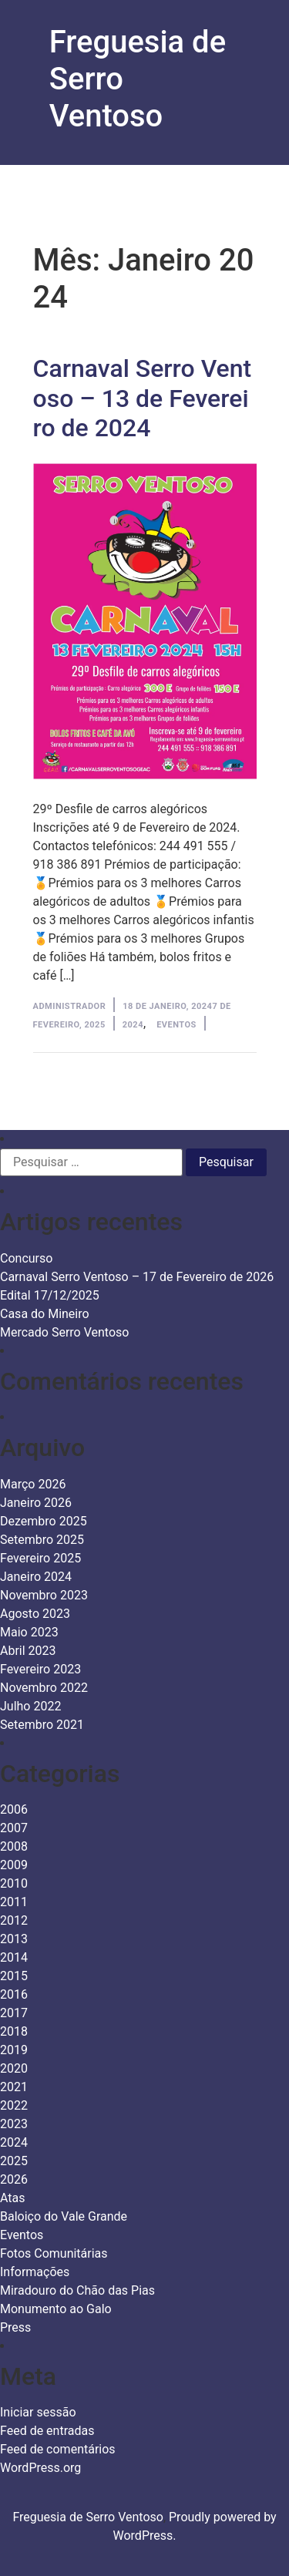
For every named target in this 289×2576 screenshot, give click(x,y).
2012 (14, 1920)
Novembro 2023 (44, 1595)
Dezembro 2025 (43, 1521)
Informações (34, 2272)
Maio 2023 (29, 1632)
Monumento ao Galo (56, 2309)
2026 (14, 2179)
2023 (14, 2124)
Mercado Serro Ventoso (64, 1332)
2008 (14, 1846)
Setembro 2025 (42, 1539)
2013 (14, 1939)
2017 (14, 2013)
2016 (14, 1994)
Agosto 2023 (35, 1613)
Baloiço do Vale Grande (63, 2216)
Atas (12, 2198)
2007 (14, 1828)
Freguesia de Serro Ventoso (87, 2517)
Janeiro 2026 (36, 1502)
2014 (14, 1957)
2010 (14, 1883)
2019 (14, 2050)
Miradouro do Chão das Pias (77, 2290)
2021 (14, 2087)
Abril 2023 (28, 1650)
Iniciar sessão (38, 2412)
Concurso (26, 1258)
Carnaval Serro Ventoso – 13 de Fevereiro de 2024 (142, 398)
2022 (14, 2105)
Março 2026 (33, 1484)
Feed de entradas (47, 2430)
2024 (133, 1025)
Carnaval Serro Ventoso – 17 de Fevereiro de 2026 (137, 1277)
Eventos (176, 1025)
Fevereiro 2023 (40, 1669)
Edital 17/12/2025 (49, 1295)
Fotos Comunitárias (54, 2253)
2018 (14, 2031)
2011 (14, 1902)
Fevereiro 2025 (40, 1558)
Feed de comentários (58, 2449)
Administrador (69, 1006)
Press (15, 2327)
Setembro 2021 (42, 1724)
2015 (14, 1976)
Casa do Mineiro (44, 1313)
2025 (14, 2161)
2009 (14, 1865)
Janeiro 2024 (36, 1576)
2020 (14, 2068)
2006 (14, 1809)
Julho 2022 (30, 1706)
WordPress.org (40, 2467)
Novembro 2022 (44, 1687)
